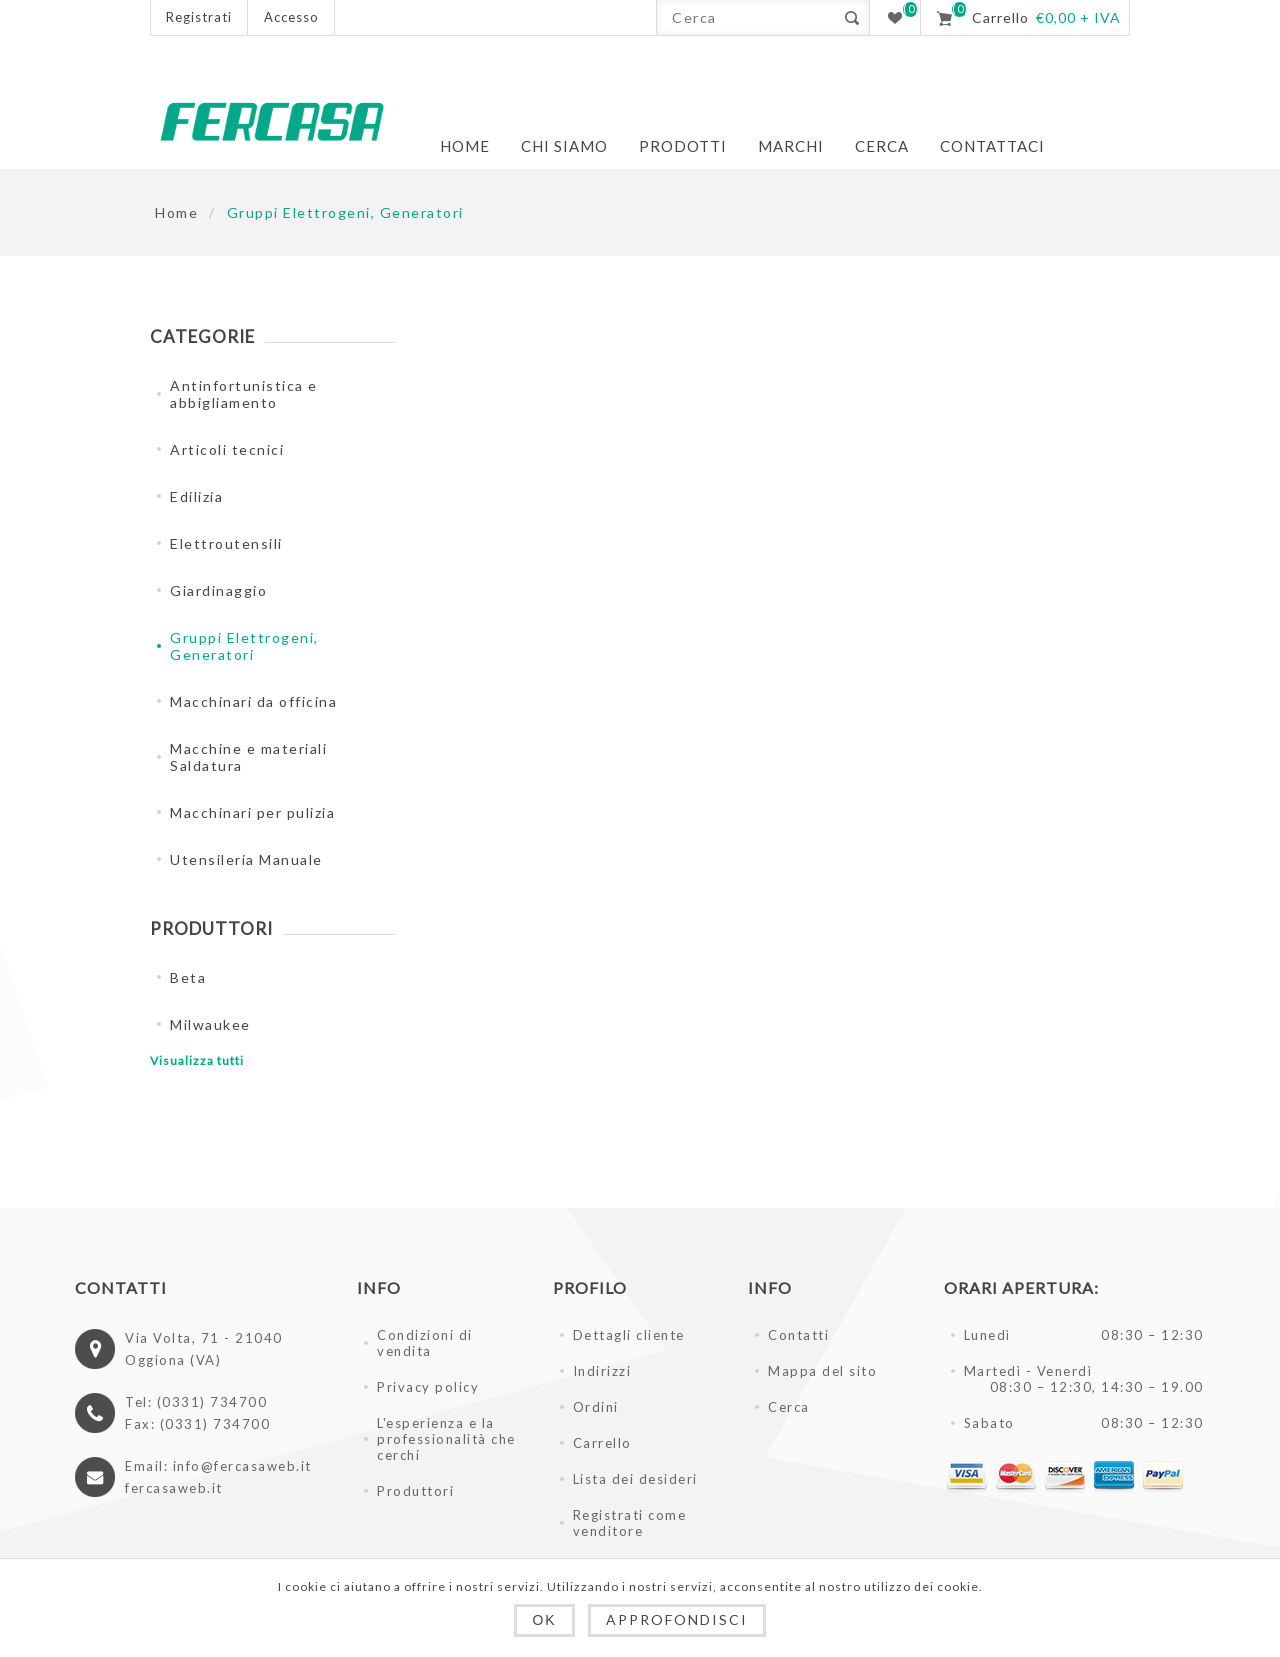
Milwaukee (210, 1024)
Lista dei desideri (635, 1479)
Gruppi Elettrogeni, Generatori (244, 646)
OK (544, 1620)
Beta (188, 977)
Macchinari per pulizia (252, 812)
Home (176, 212)
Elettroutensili (226, 543)
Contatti (798, 1335)
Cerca (789, 1407)
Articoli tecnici (227, 449)
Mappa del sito (822, 1371)
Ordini (596, 1407)
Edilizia (196, 496)
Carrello (602, 1443)
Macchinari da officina (253, 701)
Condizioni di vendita (425, 1343)
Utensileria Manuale (246, 859)
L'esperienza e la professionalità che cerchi (446, 1439)
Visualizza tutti (197, 1060)
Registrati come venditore (630, 1523)
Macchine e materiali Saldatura (248, 757)
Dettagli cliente (629, 1335)
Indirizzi (602, 1371)
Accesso (291, 17)
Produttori (415, 1491)
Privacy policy (428, 1387)
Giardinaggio (218, 590)
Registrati (199, 17)
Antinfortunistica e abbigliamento (244, 394)
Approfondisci (677, 1619)
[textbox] (745, 17)
